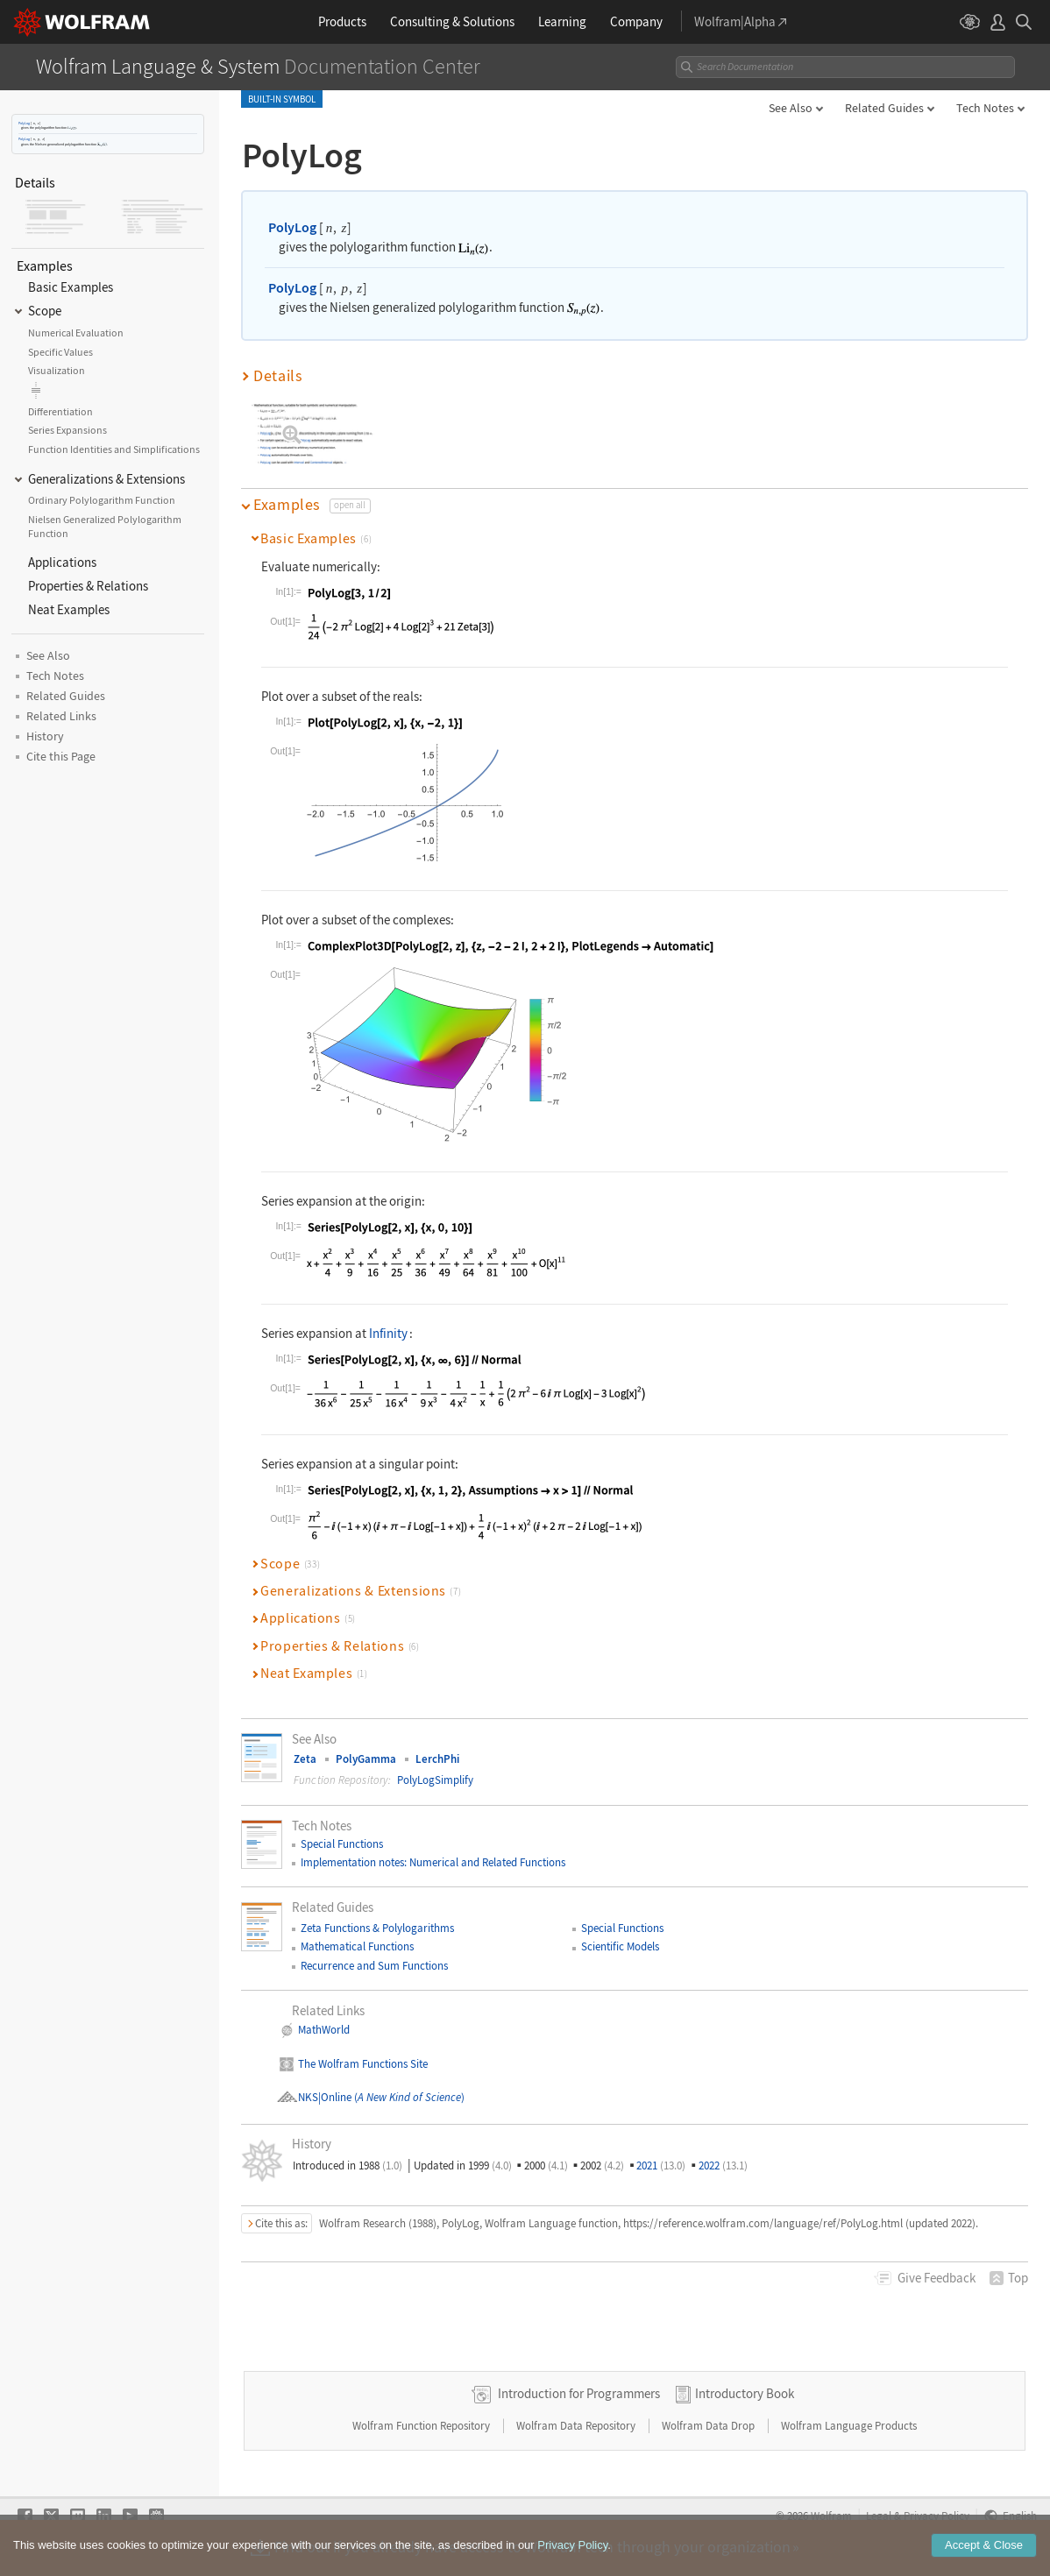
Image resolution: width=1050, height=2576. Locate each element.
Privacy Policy (572, 2544)
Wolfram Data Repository (577, 2425)
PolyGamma (366, 1759)
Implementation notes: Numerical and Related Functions (433, 1862)
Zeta (305, 1759)
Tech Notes (985, 108)
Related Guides (884, 108)
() (408, 2097)
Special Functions (342, 1843)
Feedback (936, 2277)
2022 (723, 2165)
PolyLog (24, 123)
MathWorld (324, 2029)
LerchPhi (437, 1759)
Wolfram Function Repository (422, 2425)
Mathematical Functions (357, 1946)
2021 (660, 2165)
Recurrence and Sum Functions (374, 1965)
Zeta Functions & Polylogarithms (377, 1928)
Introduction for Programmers (579, 2393)
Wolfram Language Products (849, 2425)
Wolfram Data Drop (709, 2425)
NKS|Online (324, 2097)
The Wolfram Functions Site (363, 2063)
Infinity (388, 1333)
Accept (984, 2544)
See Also (790, 108)
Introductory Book (744, 2393)
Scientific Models (620, 1946)
